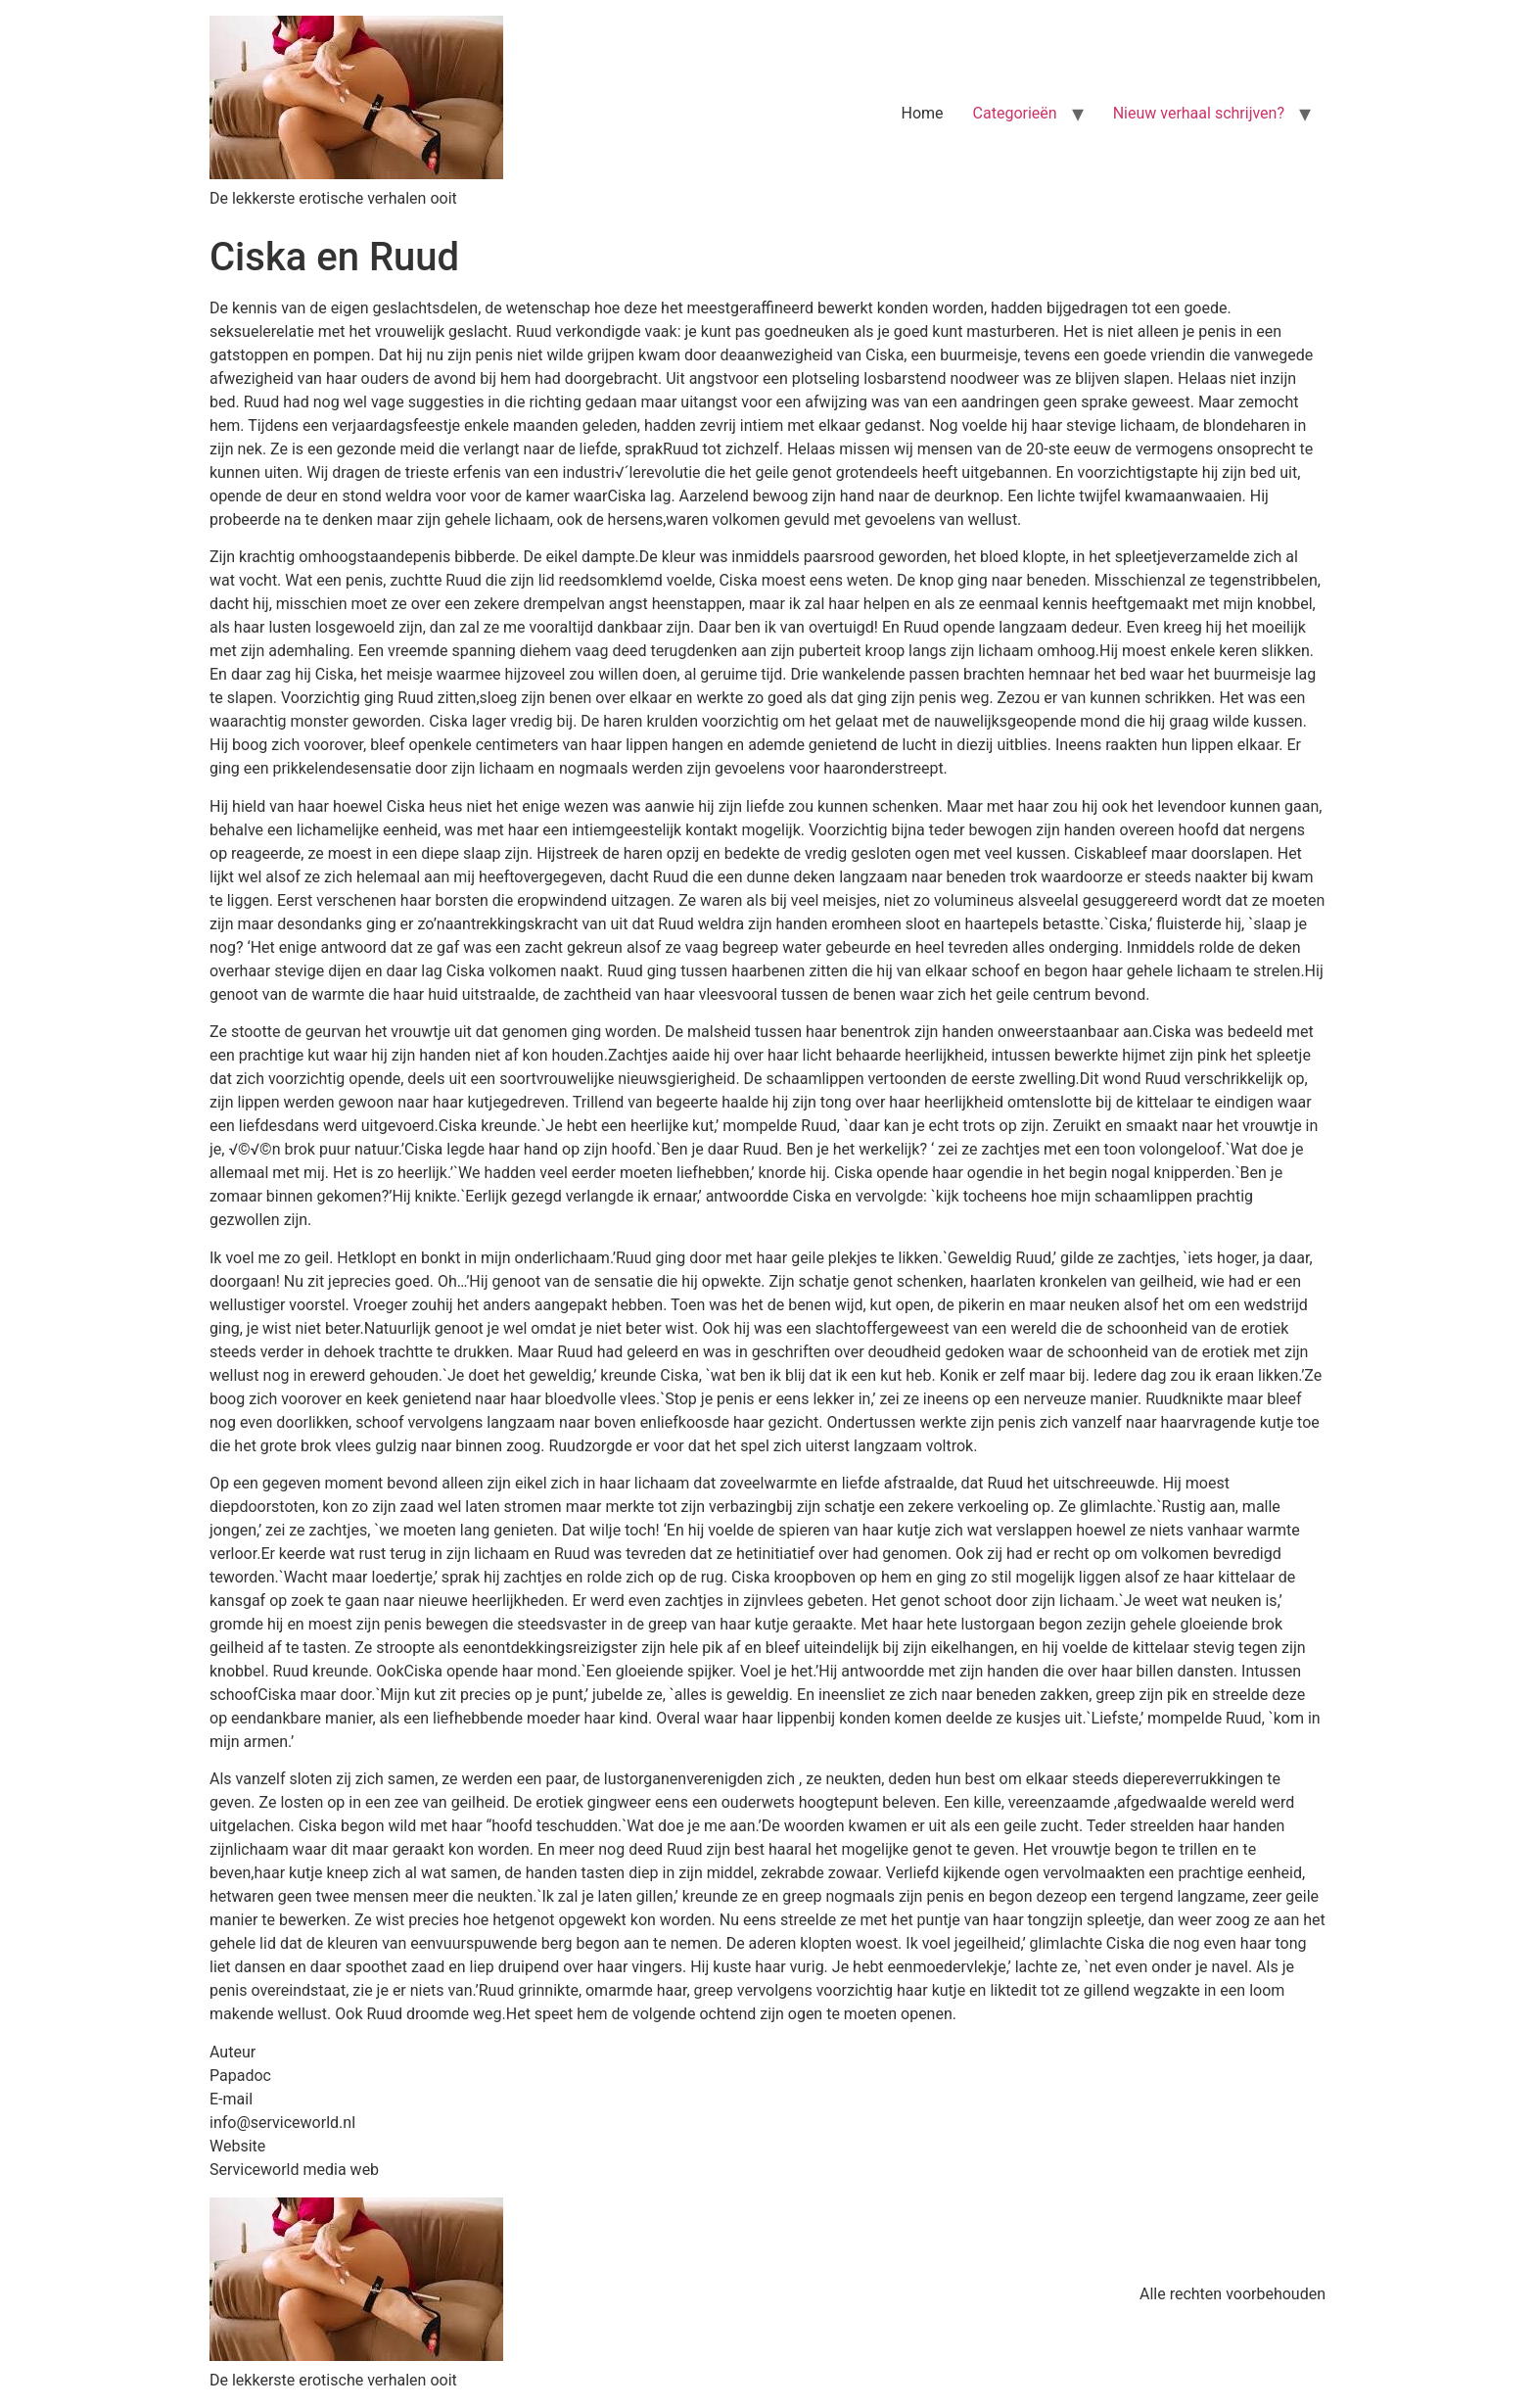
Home (923, 113)
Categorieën (1015, 113)
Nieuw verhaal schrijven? (1198, 113)
